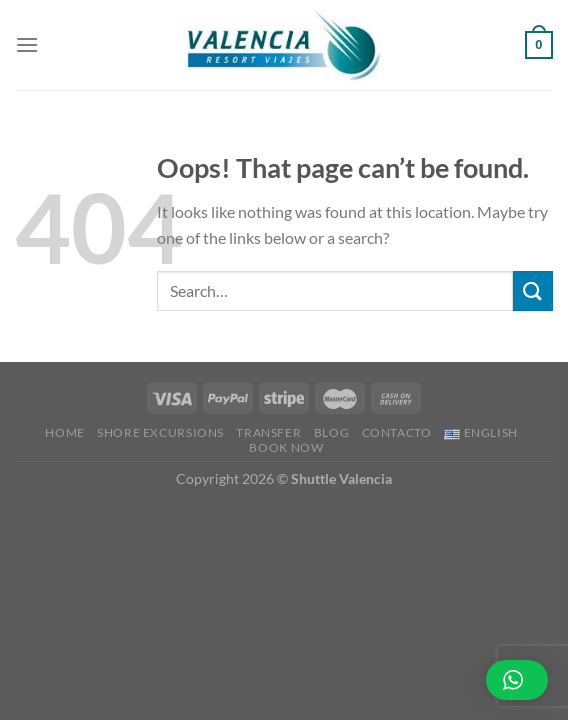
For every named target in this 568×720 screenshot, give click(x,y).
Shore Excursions (160, 432)
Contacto (397, 432)
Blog (331, 432)
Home (64, 432)
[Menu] (27, 44)
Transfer (268, 432)
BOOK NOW (286, 447)
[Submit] (533, 290)
